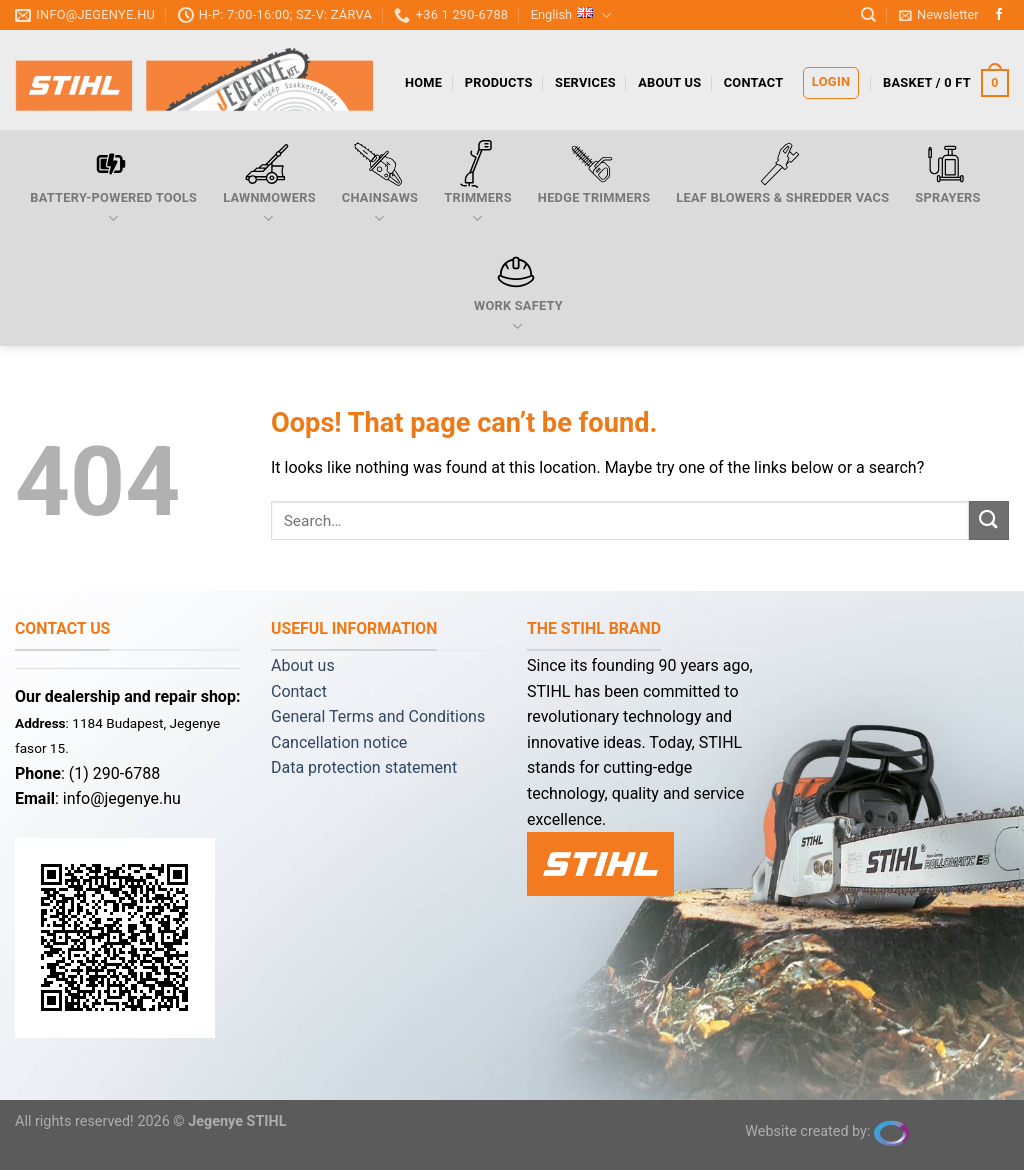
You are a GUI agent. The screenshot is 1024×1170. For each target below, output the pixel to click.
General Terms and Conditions (378, 716)
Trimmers (478, 184)
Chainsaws (380, 184)
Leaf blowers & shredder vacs (782, 172)
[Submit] (989, 520)
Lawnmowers (269, 184)
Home (423, 82)
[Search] (868, 15)
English (571, 15)
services (585, 82)
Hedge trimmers (594, 172)
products (499, 82)
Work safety (518, 292)
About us (669, 82)
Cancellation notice (339, 742)
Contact (754, 82)
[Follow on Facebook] (999, 15)
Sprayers (947, 172)
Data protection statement (364, 767)
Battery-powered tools (113, 184)
